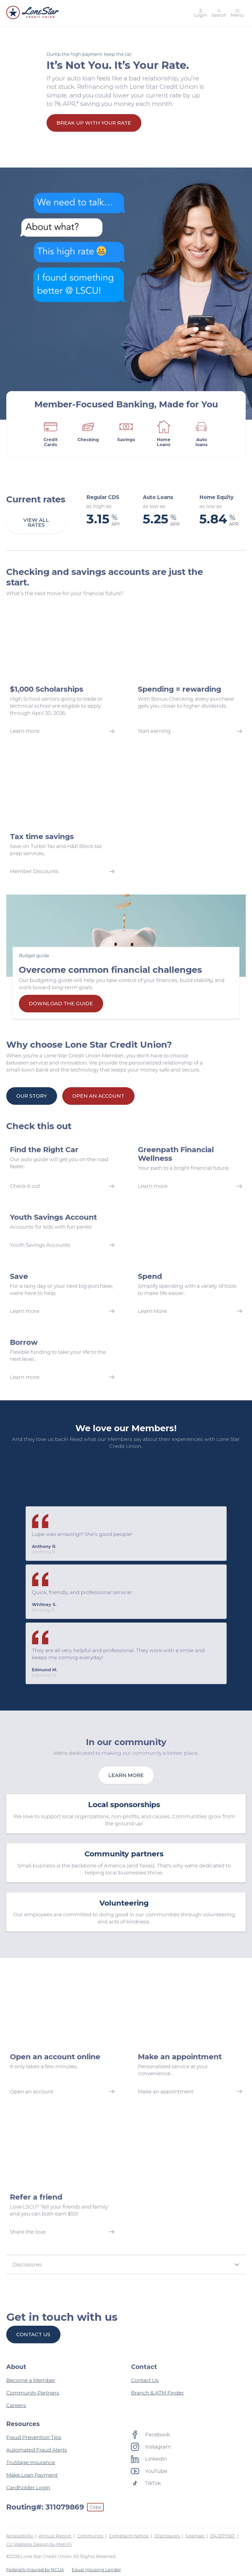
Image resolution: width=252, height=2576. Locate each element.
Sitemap (195, 2536)
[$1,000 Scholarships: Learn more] (62, 672)
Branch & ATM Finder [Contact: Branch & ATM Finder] (157, 2393)
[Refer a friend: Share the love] (62, 2176)
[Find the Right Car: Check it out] (62, 1167)
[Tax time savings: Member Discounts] (62, 816)
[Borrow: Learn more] (62, 1359)
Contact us (33, 2334)
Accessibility (20, 2536)
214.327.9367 (223, 2536)
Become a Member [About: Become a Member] (30, 2380)
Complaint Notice (129, 2536)
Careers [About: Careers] (16, 2405)
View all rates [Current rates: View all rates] (36, 522)
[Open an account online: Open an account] (62, 2036)
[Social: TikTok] (146, 2483)
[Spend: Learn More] (190, 1293)
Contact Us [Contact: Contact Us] (145, 2380)
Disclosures (167, 2536)
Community (90, 2536)
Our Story (31, 1096)
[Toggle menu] (237, 13)
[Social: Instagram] (151, 2447)
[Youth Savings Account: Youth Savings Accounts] (62, 1230)
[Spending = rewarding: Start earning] (190, 672)
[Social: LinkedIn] (149, 2459)
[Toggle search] (219, 13)
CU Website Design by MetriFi (39, 2544)
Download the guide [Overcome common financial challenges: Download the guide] (61, 1003)
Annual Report (55, 2536)
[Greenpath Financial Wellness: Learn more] (190, 1167)
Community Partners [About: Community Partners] (32, 2393)
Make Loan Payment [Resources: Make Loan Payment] (32, 2475)
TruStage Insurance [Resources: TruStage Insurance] (30, 2462)
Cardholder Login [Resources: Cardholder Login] (28, 2487)
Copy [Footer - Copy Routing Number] (95, 2507)
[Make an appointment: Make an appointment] (190, 2036)
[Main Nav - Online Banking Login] (200, 13)
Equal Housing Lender (96, 2569)
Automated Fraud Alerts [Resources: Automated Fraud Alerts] (36, 2450)
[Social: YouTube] (149, 2471)
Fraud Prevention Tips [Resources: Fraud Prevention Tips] (33, 2437)
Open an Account (98, 1096)
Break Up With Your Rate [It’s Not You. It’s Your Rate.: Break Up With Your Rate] (94, 123)
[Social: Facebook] (150, 2434)
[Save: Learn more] (62, 1293)
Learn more (126, 1775)
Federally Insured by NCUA (35, 2569)
